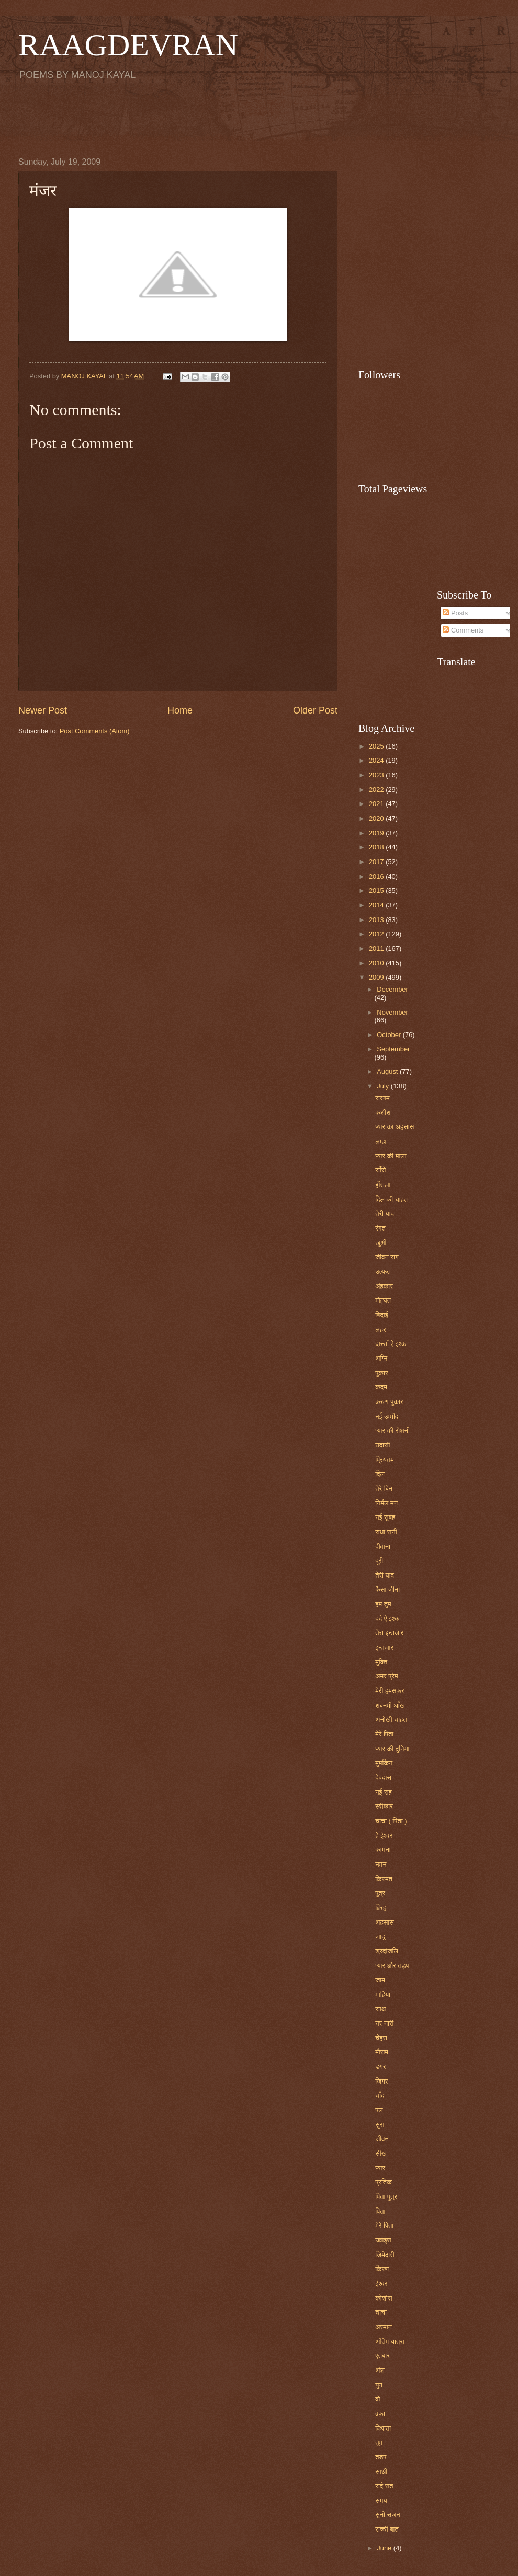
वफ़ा (380, 2414)
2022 (377, 790)
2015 (377, 890)
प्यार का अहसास (394, 1127)
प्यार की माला (391, 1156)
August (388, 1071)
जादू (380, 1936)
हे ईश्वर (383, 1835)
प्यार (380, 2168)
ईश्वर (381, 2283)
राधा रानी (386, 1532)
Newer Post (42, 710)
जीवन (382, 2139)
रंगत (380, 1228)
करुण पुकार (389, 1402)
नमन (380, 1864)
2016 (377, 876)
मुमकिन (383, 1763)
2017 (377, 862)
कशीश (382, 1113)
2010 (377, 963)
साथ (380, 2009)
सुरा (379, 2125)
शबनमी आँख (390, 1705)
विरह (380, 1908)
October (389, 1035)
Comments (463, 630)
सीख (381, 2153)
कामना (382, 1850)
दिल (380, 1474)
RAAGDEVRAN (128, 45)
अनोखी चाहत (391, 1719)
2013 (377, 920)
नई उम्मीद (386, 1416)
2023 (377, 775)
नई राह (383, 1792)
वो (377, 2399)
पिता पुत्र (386, 2197)
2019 (377, 833)
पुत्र (380, 1893)
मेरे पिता (384, 1734)
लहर (380, 1329)
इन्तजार (384, 1647)
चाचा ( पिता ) (391, 1821)
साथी (381, 2472)
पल (379, 2110)
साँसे (380, 1170)
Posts (455, 613)
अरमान (383, 2327)
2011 (377, 948)
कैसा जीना (387, 1589)
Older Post (315, 710)
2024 (377, 760)
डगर (380, 2067)
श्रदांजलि (386, 1951)
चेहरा (381, 2038)
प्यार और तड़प (392, 1966)
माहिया (382, 1994)
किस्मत (383, 1879)
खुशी (380, 1243)
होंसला (382, 1185)
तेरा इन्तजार (389, 1633)
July (383, 1086)
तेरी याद (384, 1213)
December (392, 989)
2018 (377, 847)
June (385, 2548)
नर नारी (384, 2023)
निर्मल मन (386, 1503)
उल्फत (383, 1271)
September (393, 1049)
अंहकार (384, 1286)
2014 (377, 905)
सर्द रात (384, 2486)
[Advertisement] (259, 118)
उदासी (382, 1445)
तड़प (380, 2457)
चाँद (379, 2095)
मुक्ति (381, 1662)
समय (381, 2500)
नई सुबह (385, 1517)
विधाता (383, 2428)
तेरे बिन (383, 1488)
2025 (377, 746)
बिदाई (381, 1315)
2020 (377, 818)
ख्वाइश (383, 2240)
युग (378, 2385)
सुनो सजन (387, 2514)
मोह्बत (383, 1300)
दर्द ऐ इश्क (387, 1619)
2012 (377, 934)
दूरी (379, 1561)
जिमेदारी (385, 2255)
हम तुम (383, 1604)
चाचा (381, 2312)
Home (180, 710)
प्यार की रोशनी (392, 1430)
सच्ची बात (387, 2529)
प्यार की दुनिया (392, 1749)
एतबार (382, 2356)
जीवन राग (386, 1257)
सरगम (382, 1098)
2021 (377, 804)
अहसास (384, 1922)
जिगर (381, 2081)
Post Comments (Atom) (95, 731)
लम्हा (380, 1141)
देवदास (383, 1777)
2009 (377, 977)
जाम (380, 1980)
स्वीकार (384, 1806)
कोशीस (383, 2298)
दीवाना (382, 1546)
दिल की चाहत (391, 1199)
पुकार (381, 1373)
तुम (378, 2442)
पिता (380, 2211)
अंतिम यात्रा (389, 2341)
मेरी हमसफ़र (389, 1691)
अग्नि (381, 1358)
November (392, 1012)
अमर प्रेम (386, 1676)
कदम (381, 1387)
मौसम (381, 2052)
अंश (380, 2370)
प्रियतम (384, 1460)
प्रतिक (383, 2182)
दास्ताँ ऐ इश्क (390, 1344)
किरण (382, 2269)
